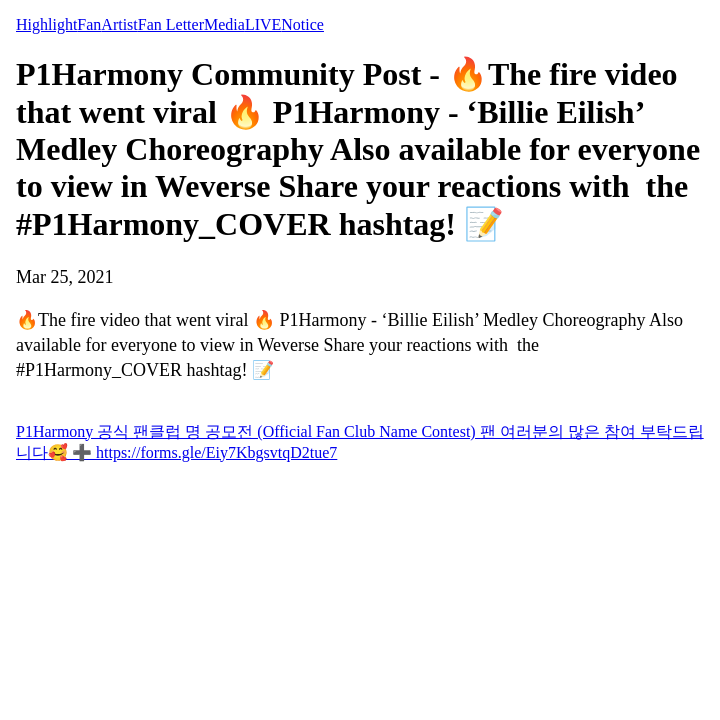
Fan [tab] (89, 24)
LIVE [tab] (263, 24)
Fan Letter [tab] (171, 24)
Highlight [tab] (46, 24)
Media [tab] (224, 24)
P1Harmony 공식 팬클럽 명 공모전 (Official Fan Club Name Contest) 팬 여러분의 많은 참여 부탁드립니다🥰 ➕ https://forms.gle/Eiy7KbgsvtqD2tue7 (360, 442)
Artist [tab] (119, 24)
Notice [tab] (302, 24)
